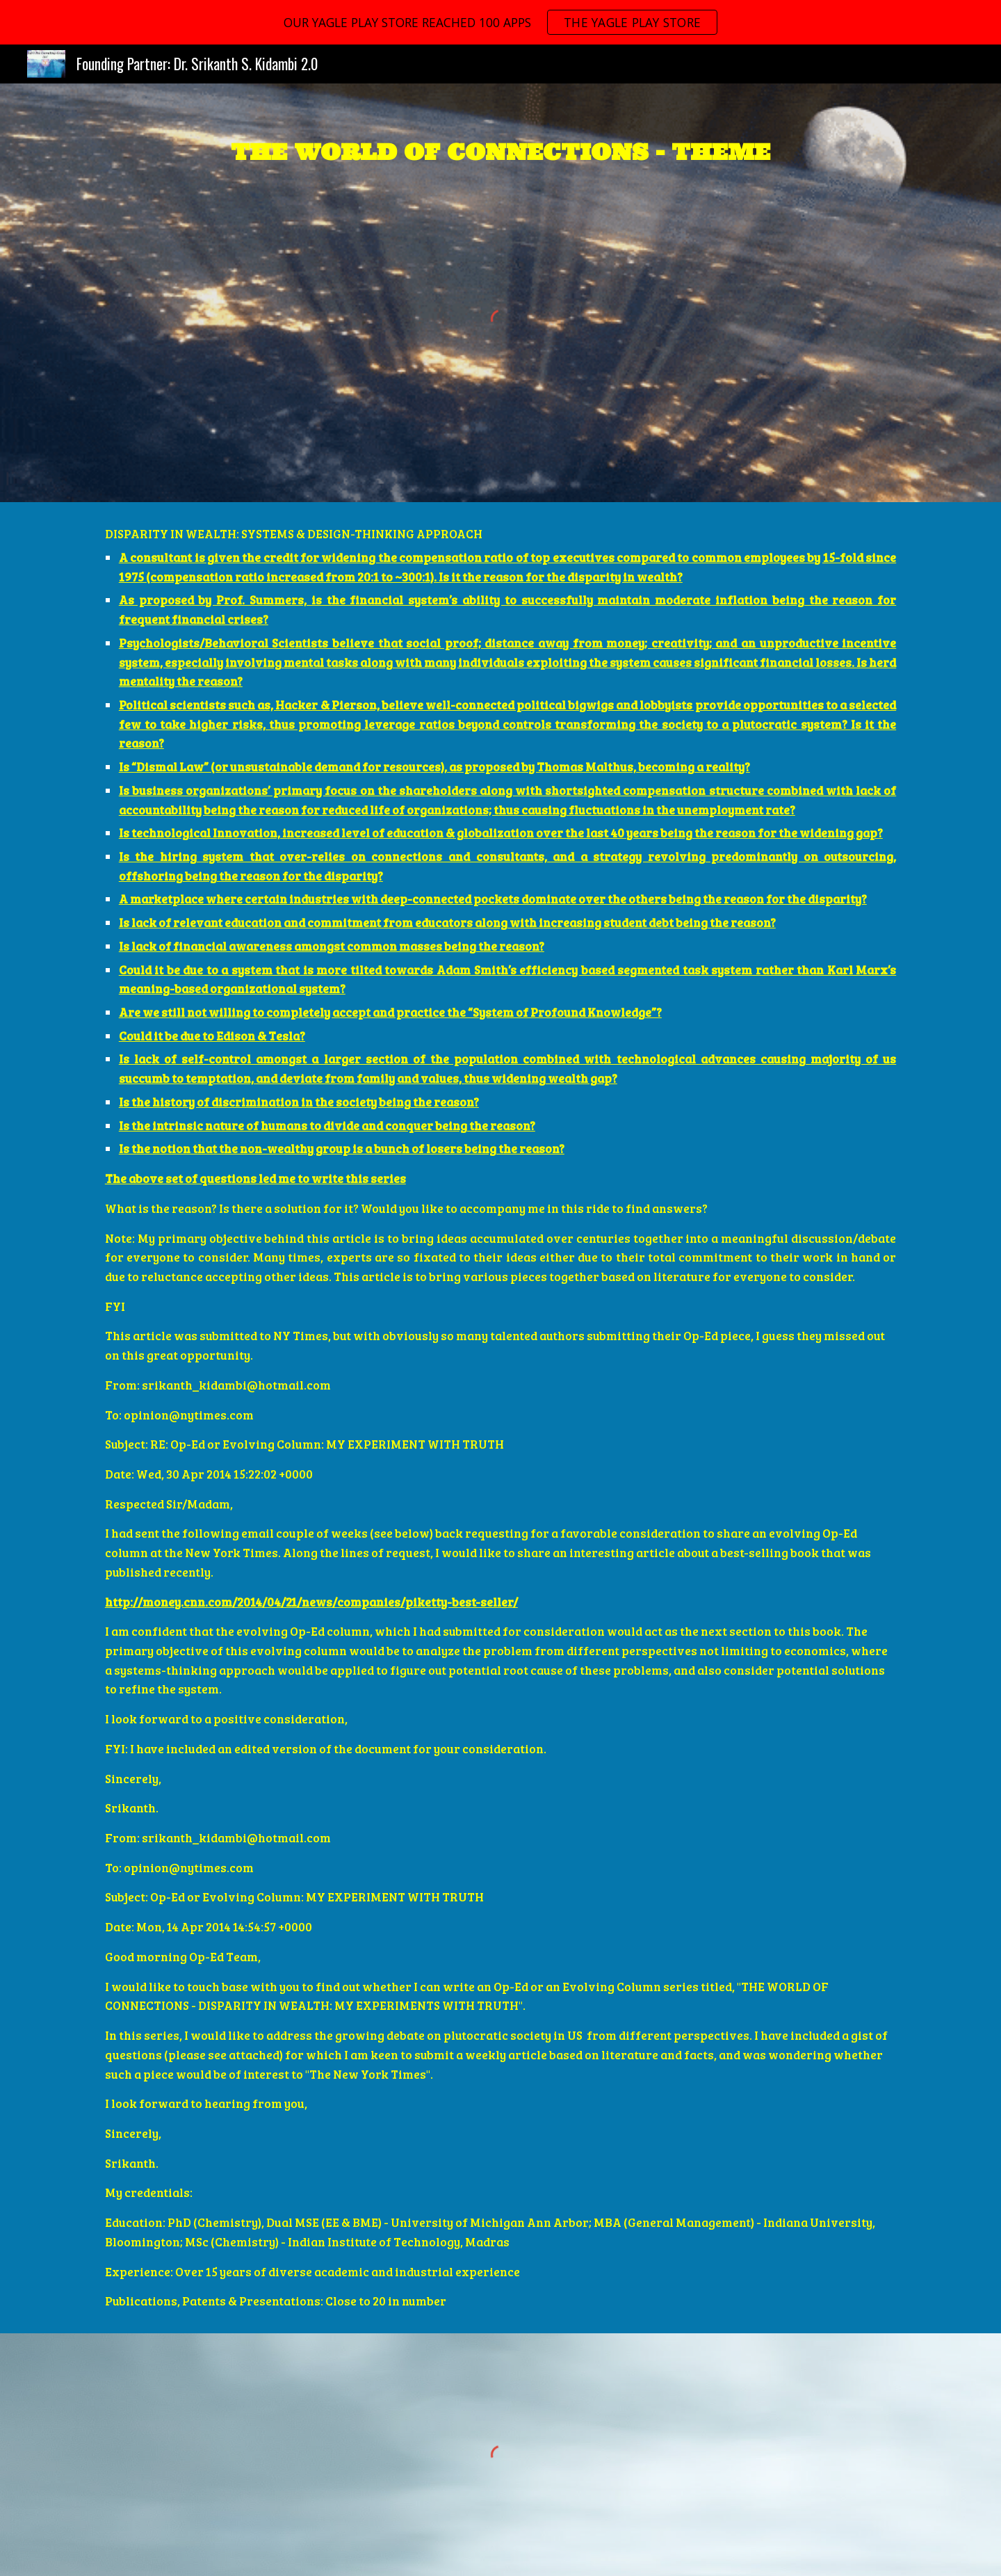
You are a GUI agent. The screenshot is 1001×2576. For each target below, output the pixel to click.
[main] (500, 148)
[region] (500, 22)
